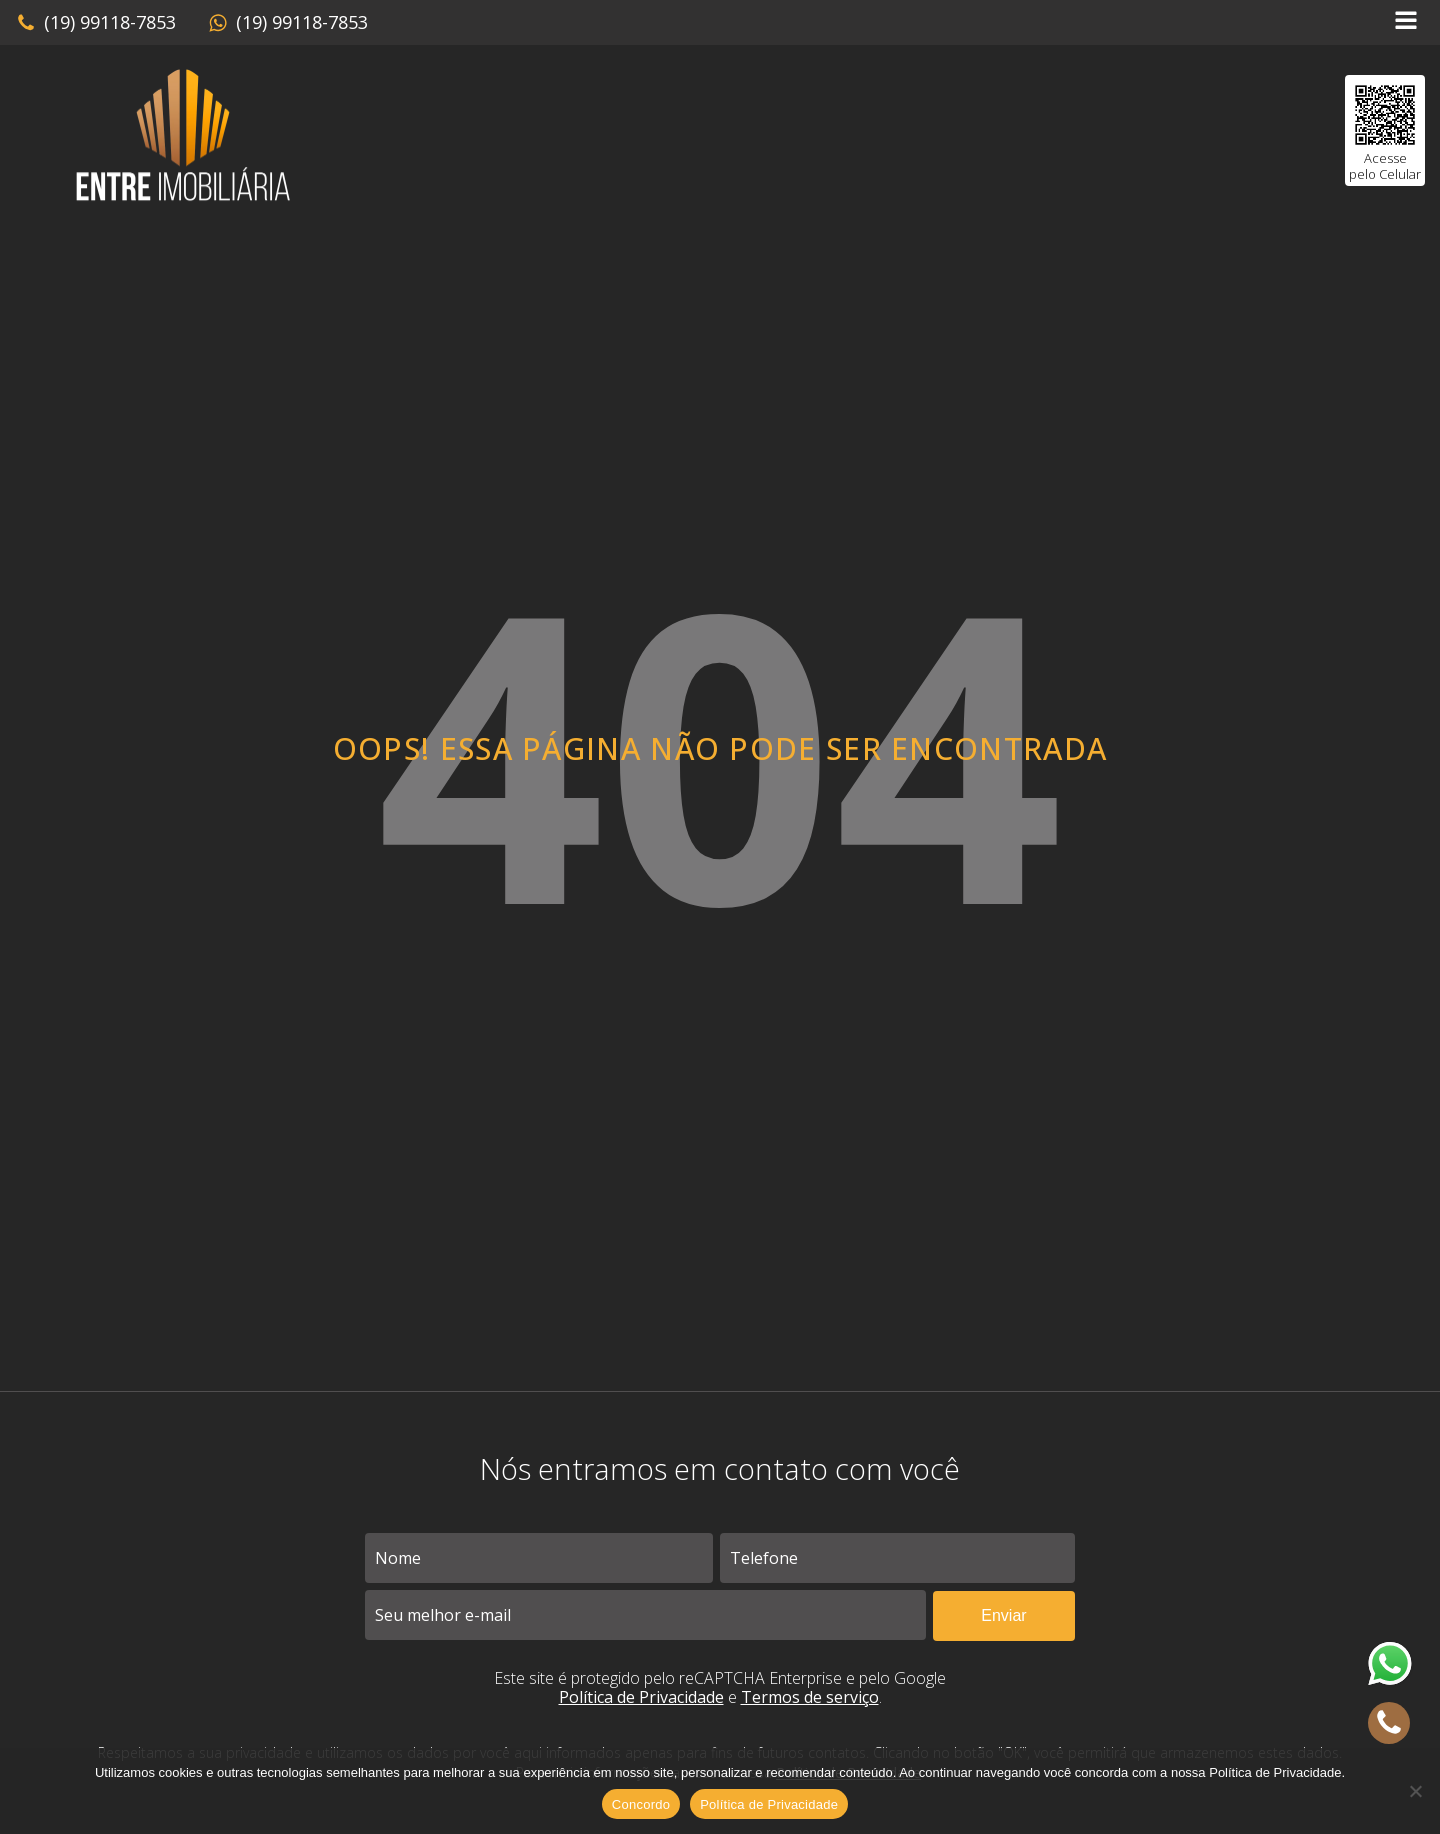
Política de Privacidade (641, 1697)
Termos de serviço (810, 1697)
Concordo (641, 1804)
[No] (1415, 1791)
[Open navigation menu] (1406, 22)
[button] (96, 23)
